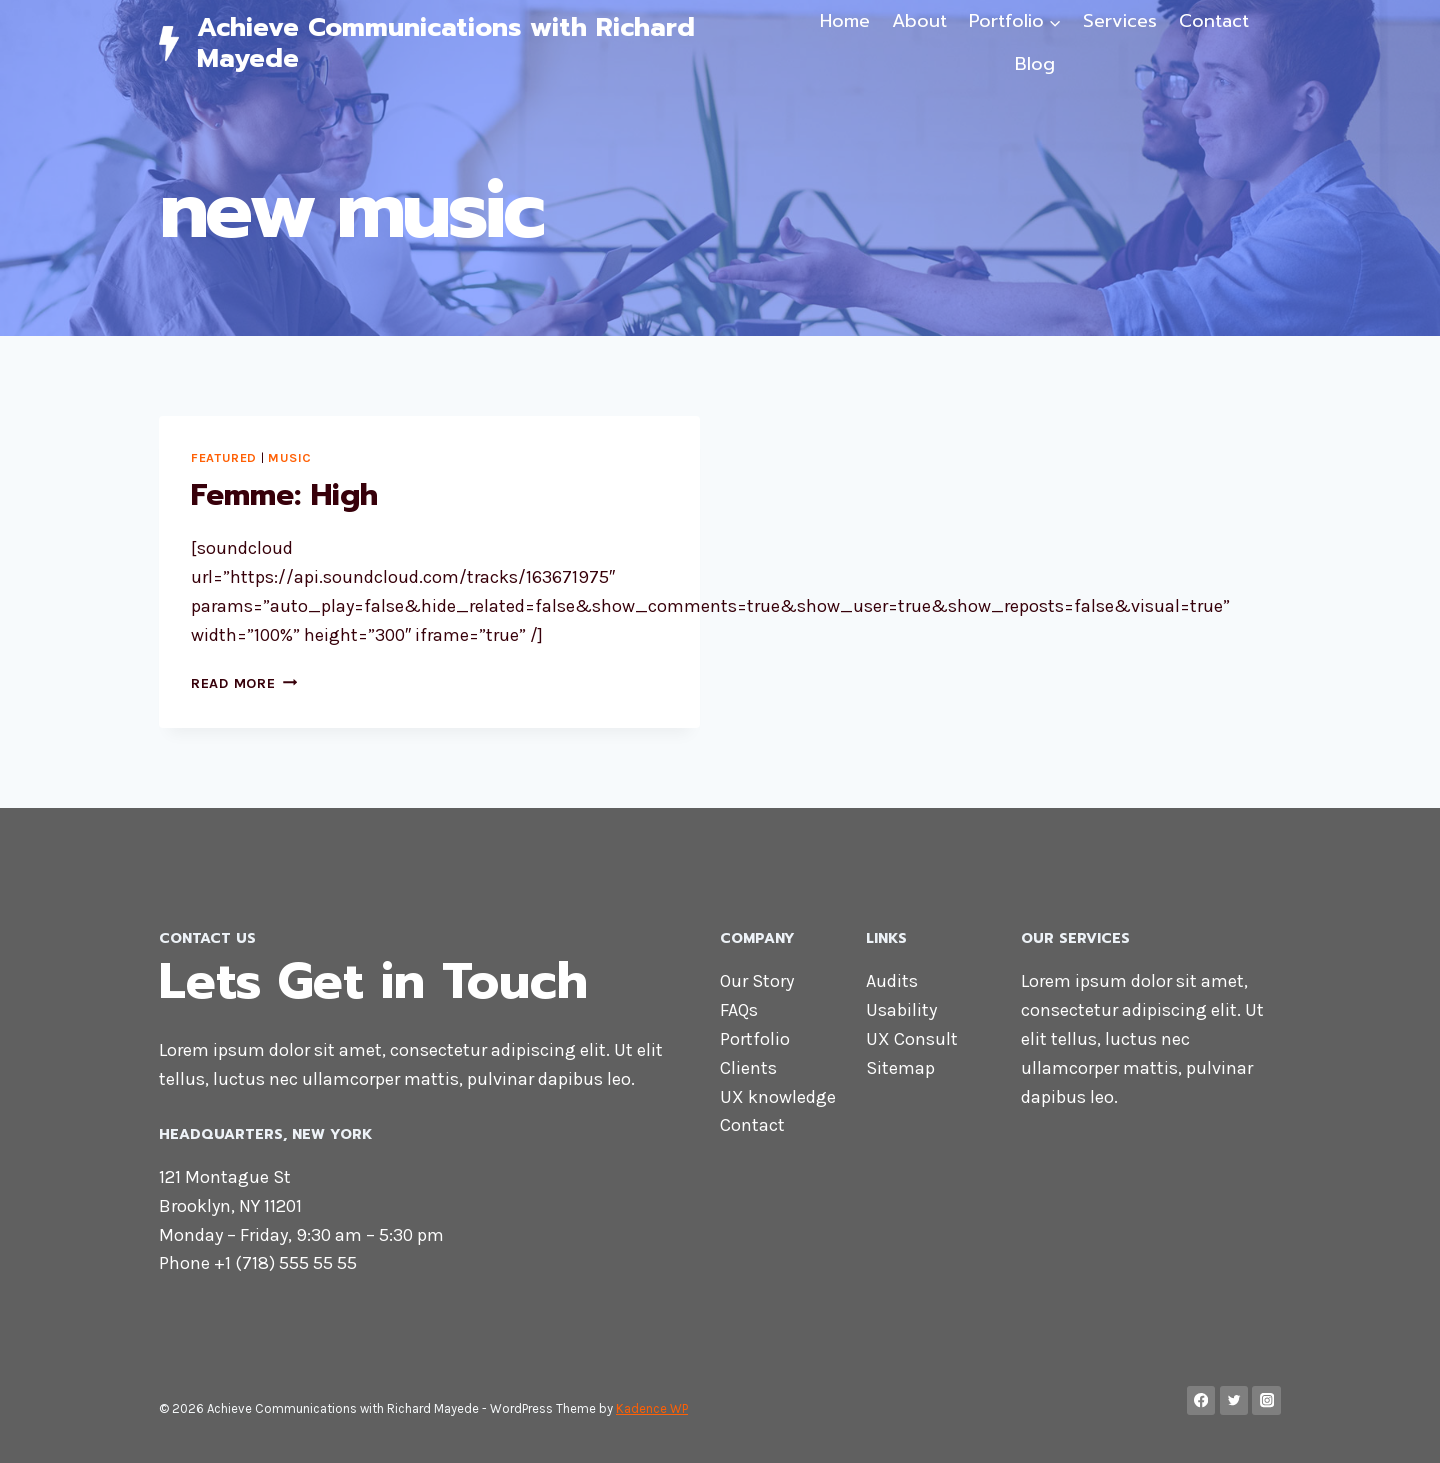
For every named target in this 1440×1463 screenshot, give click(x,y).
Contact (1214, 21)
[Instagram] (1266, 1400)
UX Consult (912, 1039)
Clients (748, 1068)
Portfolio (755, 1039)
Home (845, 21)
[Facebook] (1201, 1400)
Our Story (757, 981)
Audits (892, 981)
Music (290, 457)
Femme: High (284, 495)
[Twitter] (1234, 1400)
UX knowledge (778, 1097)
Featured (224, 457)
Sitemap (900, 1068)
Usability (901, 1010)
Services (1120, 21)
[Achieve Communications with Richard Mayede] (473, 43)
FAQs (739, 1010)
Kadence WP (652, 1408)
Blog (1035, 64)
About (919, 21)
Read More (244, 683)
